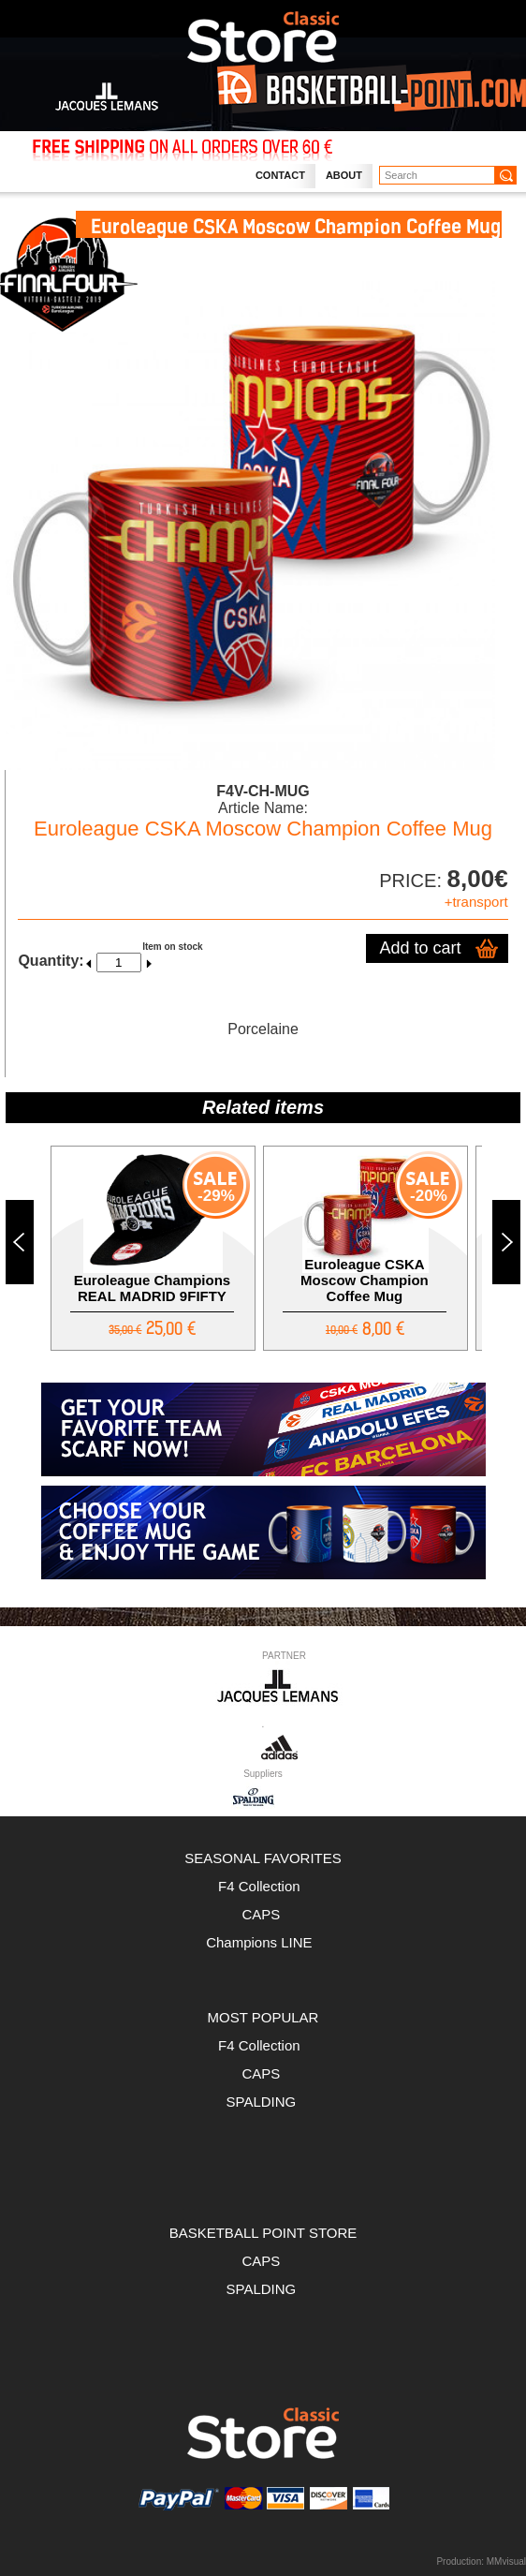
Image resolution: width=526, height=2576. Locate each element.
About (344, 175)
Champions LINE (263, 1942)
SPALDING (261, 2102)
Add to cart (420, 948)
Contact (280, 175)
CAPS (262, 1914)
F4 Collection (263, 1886)
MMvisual (506, 2561)
